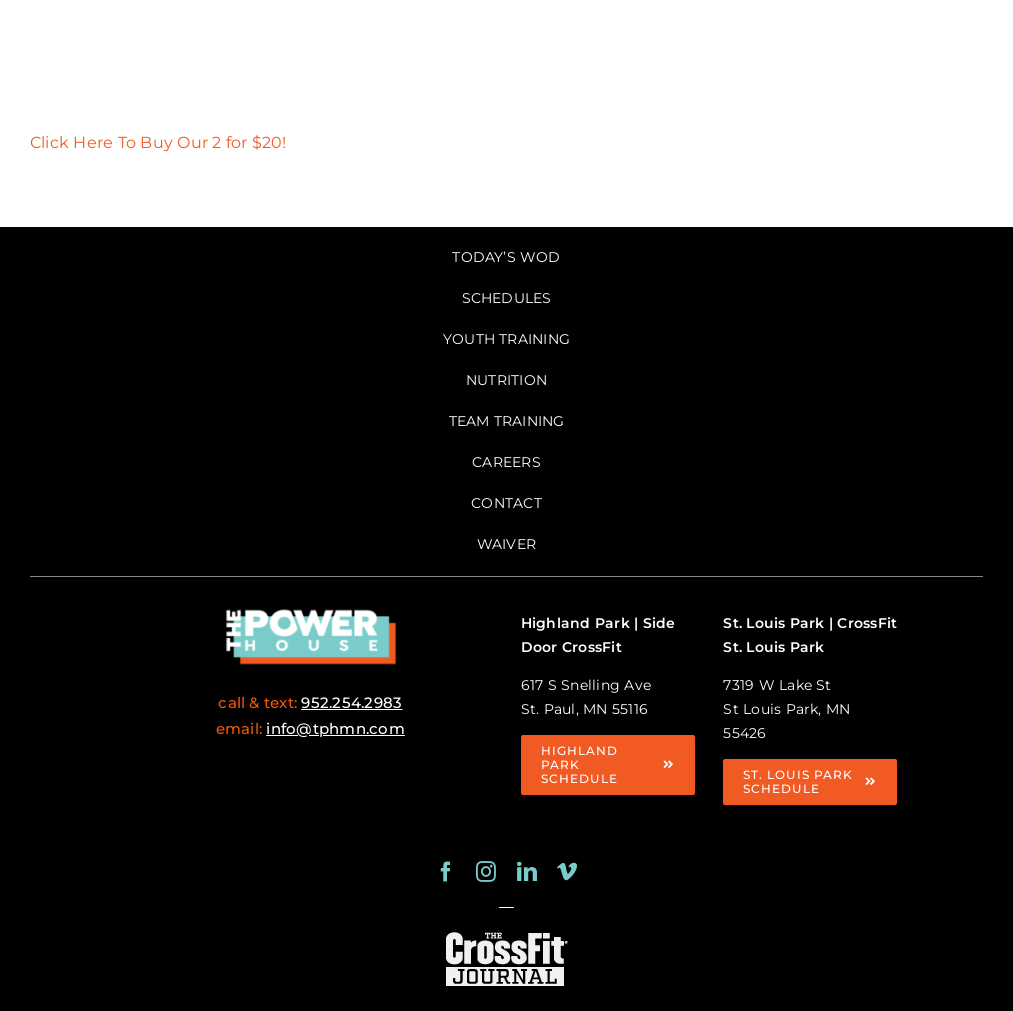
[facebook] (446, 872)
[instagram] (486, 872)
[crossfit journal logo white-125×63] (506, 935)
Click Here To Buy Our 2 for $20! (158, 142)
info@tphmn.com (335, 728)
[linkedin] (527, 872)
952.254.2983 (351, 702)
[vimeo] (567, 872)
